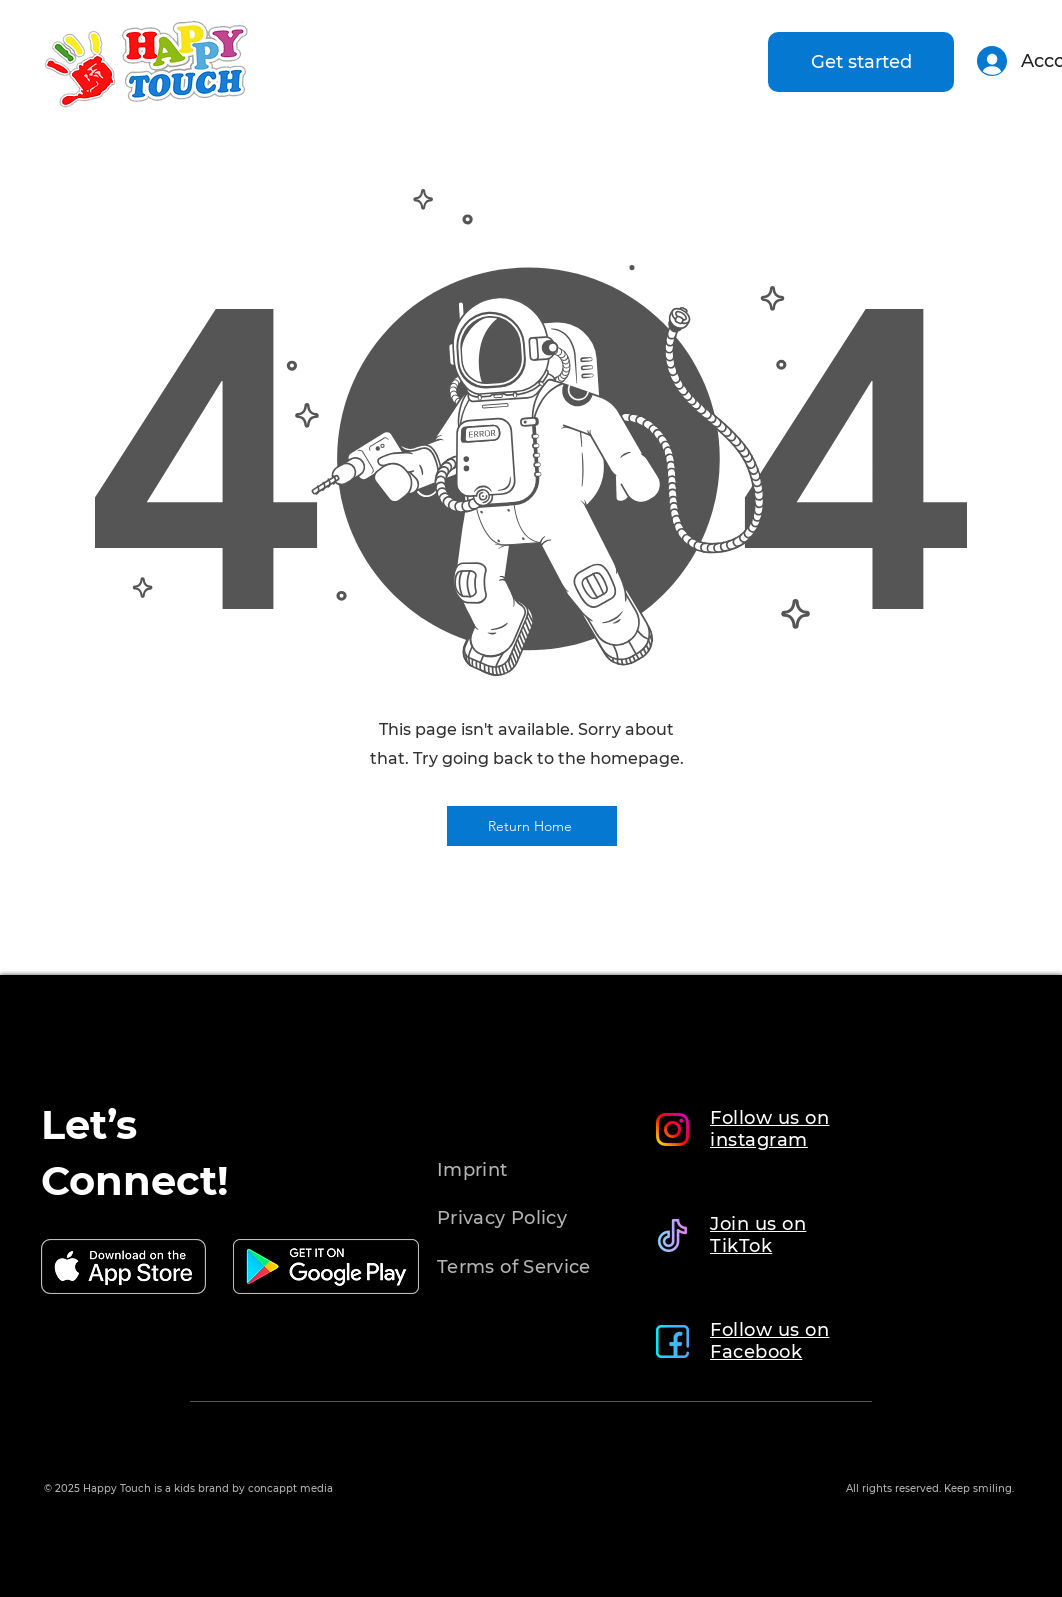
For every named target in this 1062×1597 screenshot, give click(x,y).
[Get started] (861, 62)
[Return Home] (532, 826)
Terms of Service (514, 1267)
